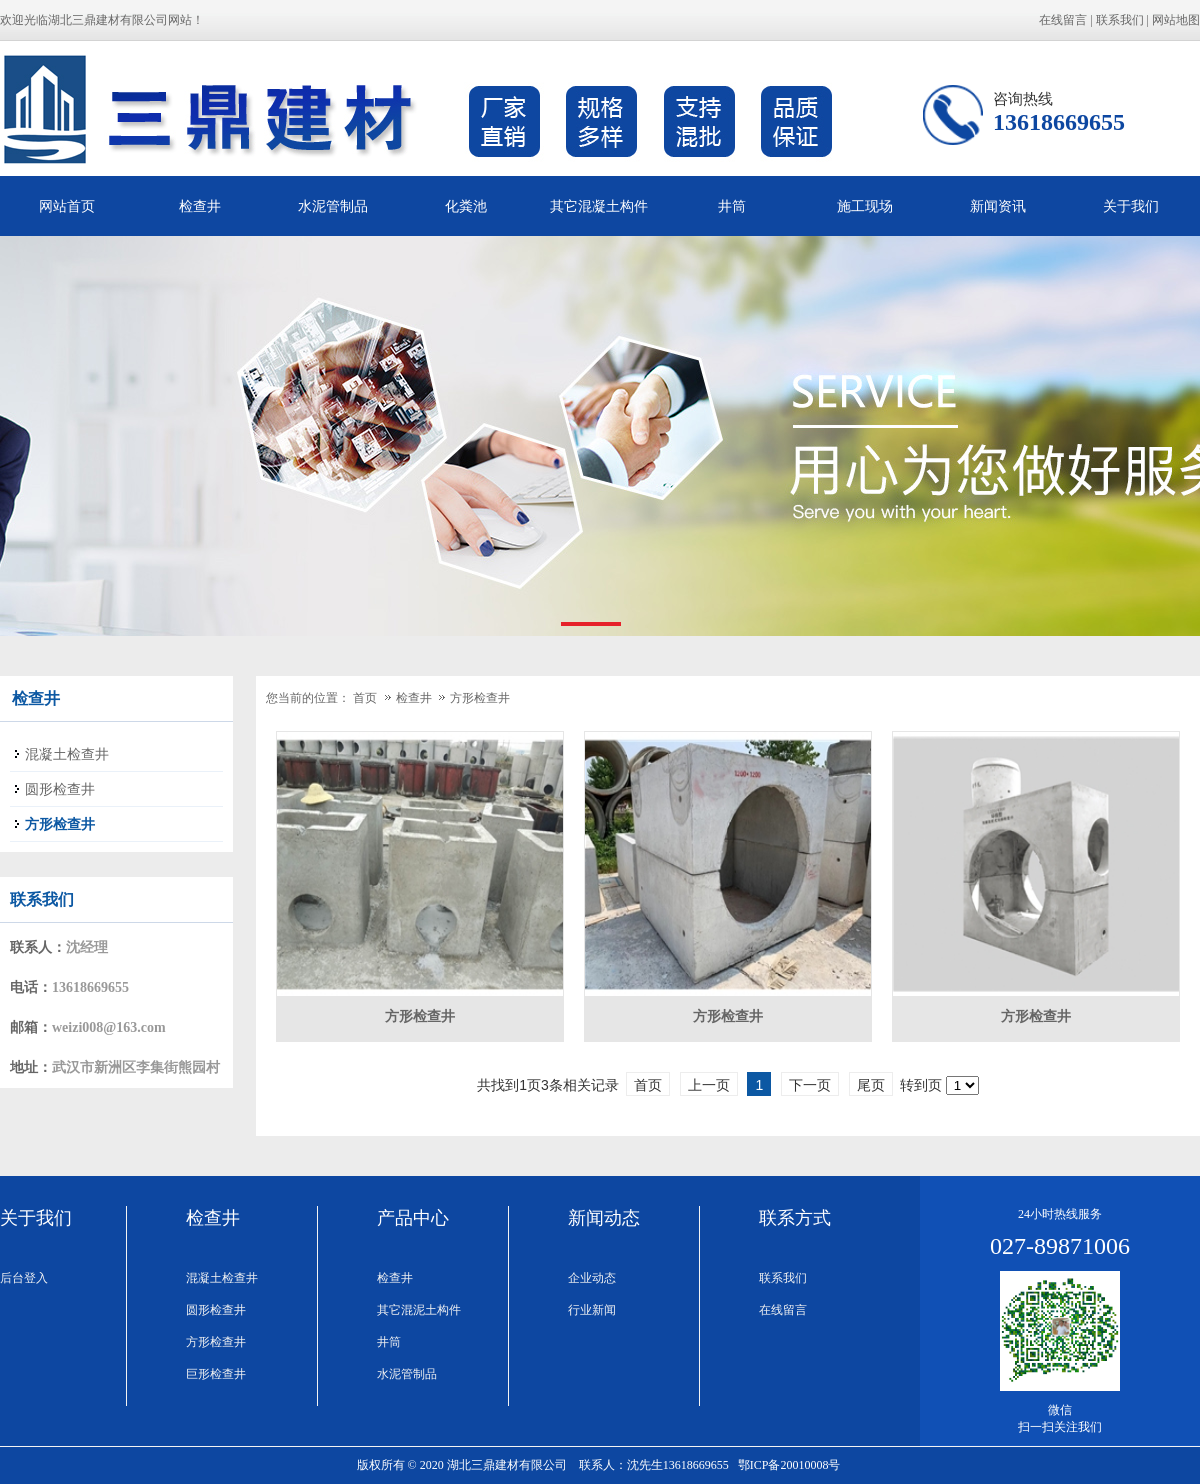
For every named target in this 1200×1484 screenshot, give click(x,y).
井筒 (732, 206)
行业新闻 (592, 1310)
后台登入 (24, 1278)
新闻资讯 (998, 206)
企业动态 (592, 1278)
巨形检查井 (216, 1374)
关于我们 (1131, 206)
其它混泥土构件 (419, 1310)
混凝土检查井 (222, 1278)
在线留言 (1063, 20)
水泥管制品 (333, 206)
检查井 (200, 206)
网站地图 (1176, 20)
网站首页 (67, 206)
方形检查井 (480, 698)
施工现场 (865, 206)
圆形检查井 (216, 1310)
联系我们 (1120, 20)
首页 (365, 698)
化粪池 (466, 206)
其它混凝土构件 (599, 206)
